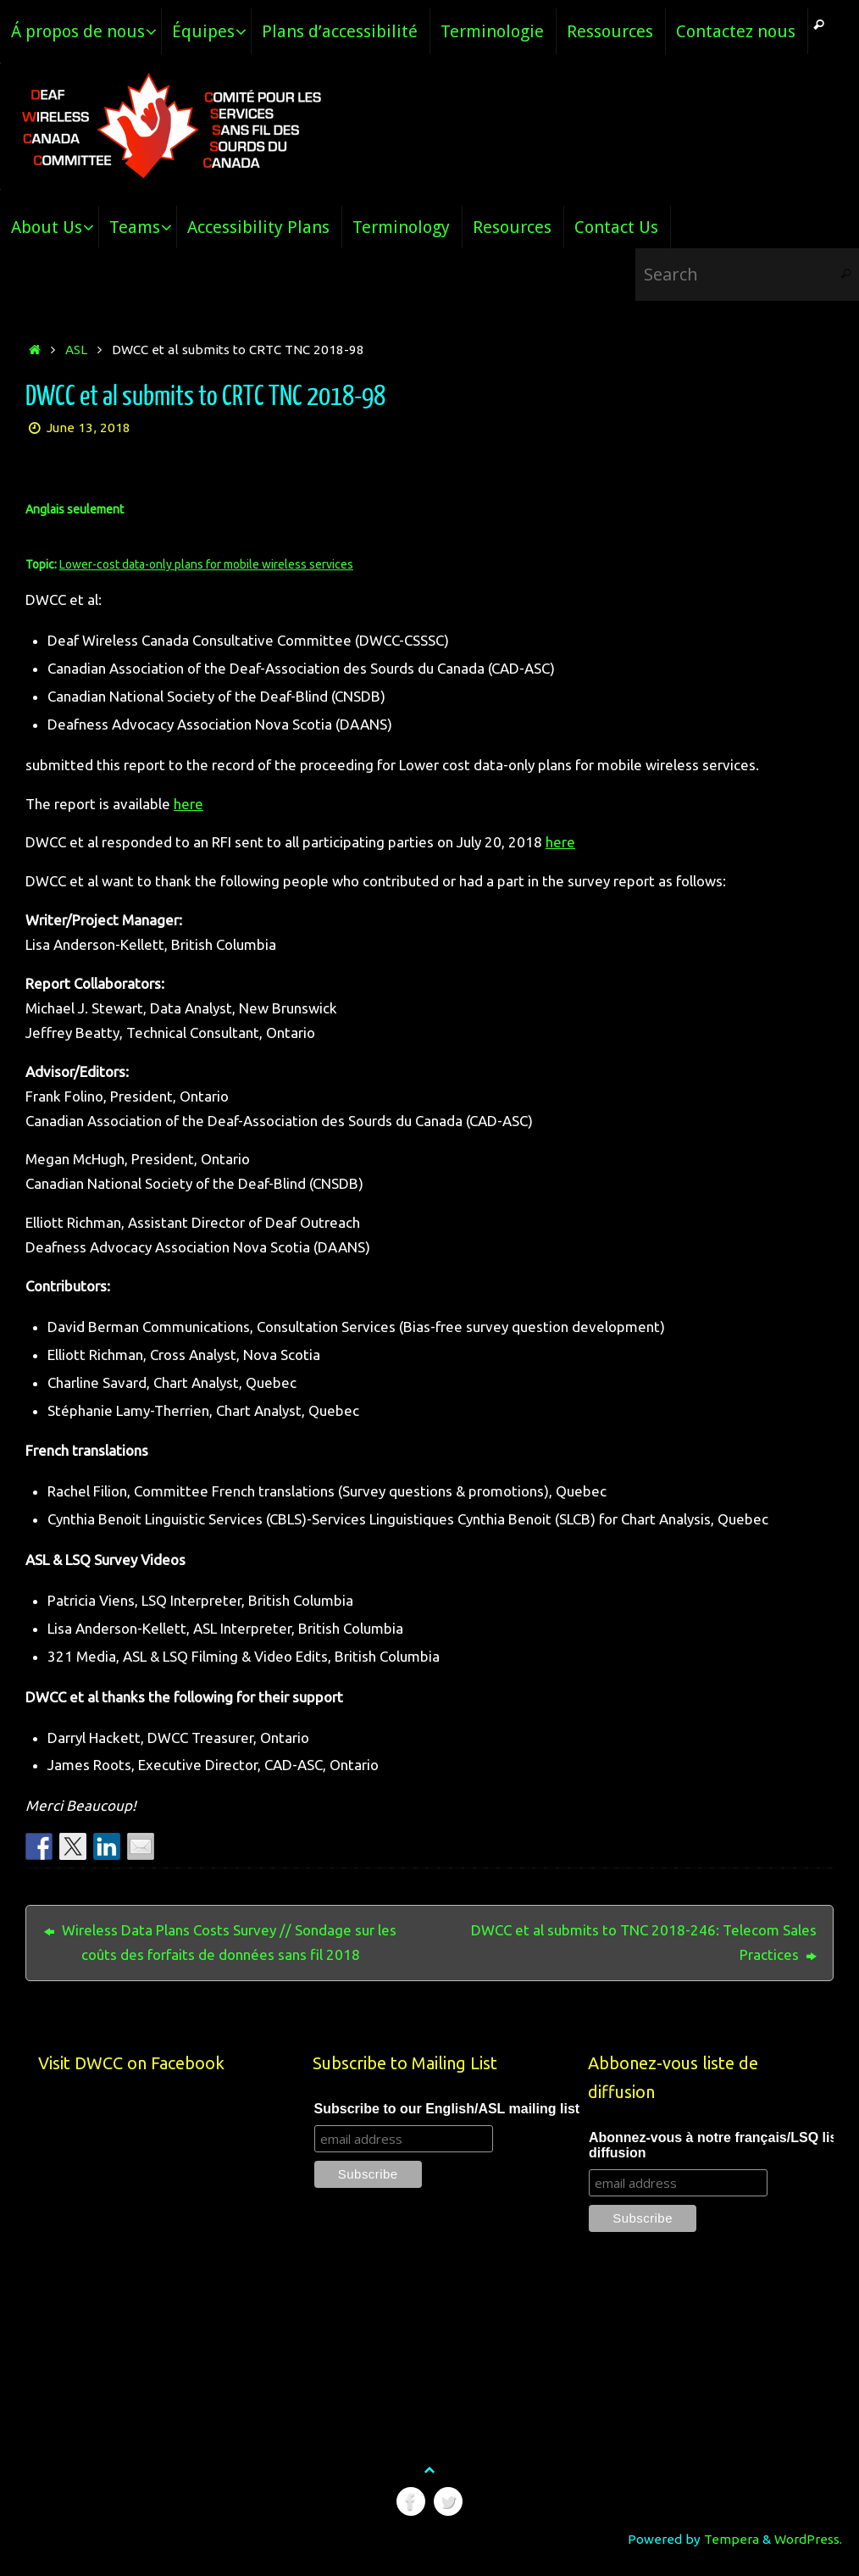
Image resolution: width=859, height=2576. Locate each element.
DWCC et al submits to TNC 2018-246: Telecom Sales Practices (644, 1942)
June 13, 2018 (88, 427)
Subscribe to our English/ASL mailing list (447, 2108)
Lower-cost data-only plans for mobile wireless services (206, 564)
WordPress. (808, 2539)
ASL (76, 349)
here (188, 804)
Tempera (731, 2539)
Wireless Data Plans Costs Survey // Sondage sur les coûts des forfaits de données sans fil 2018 (220, 1942)
